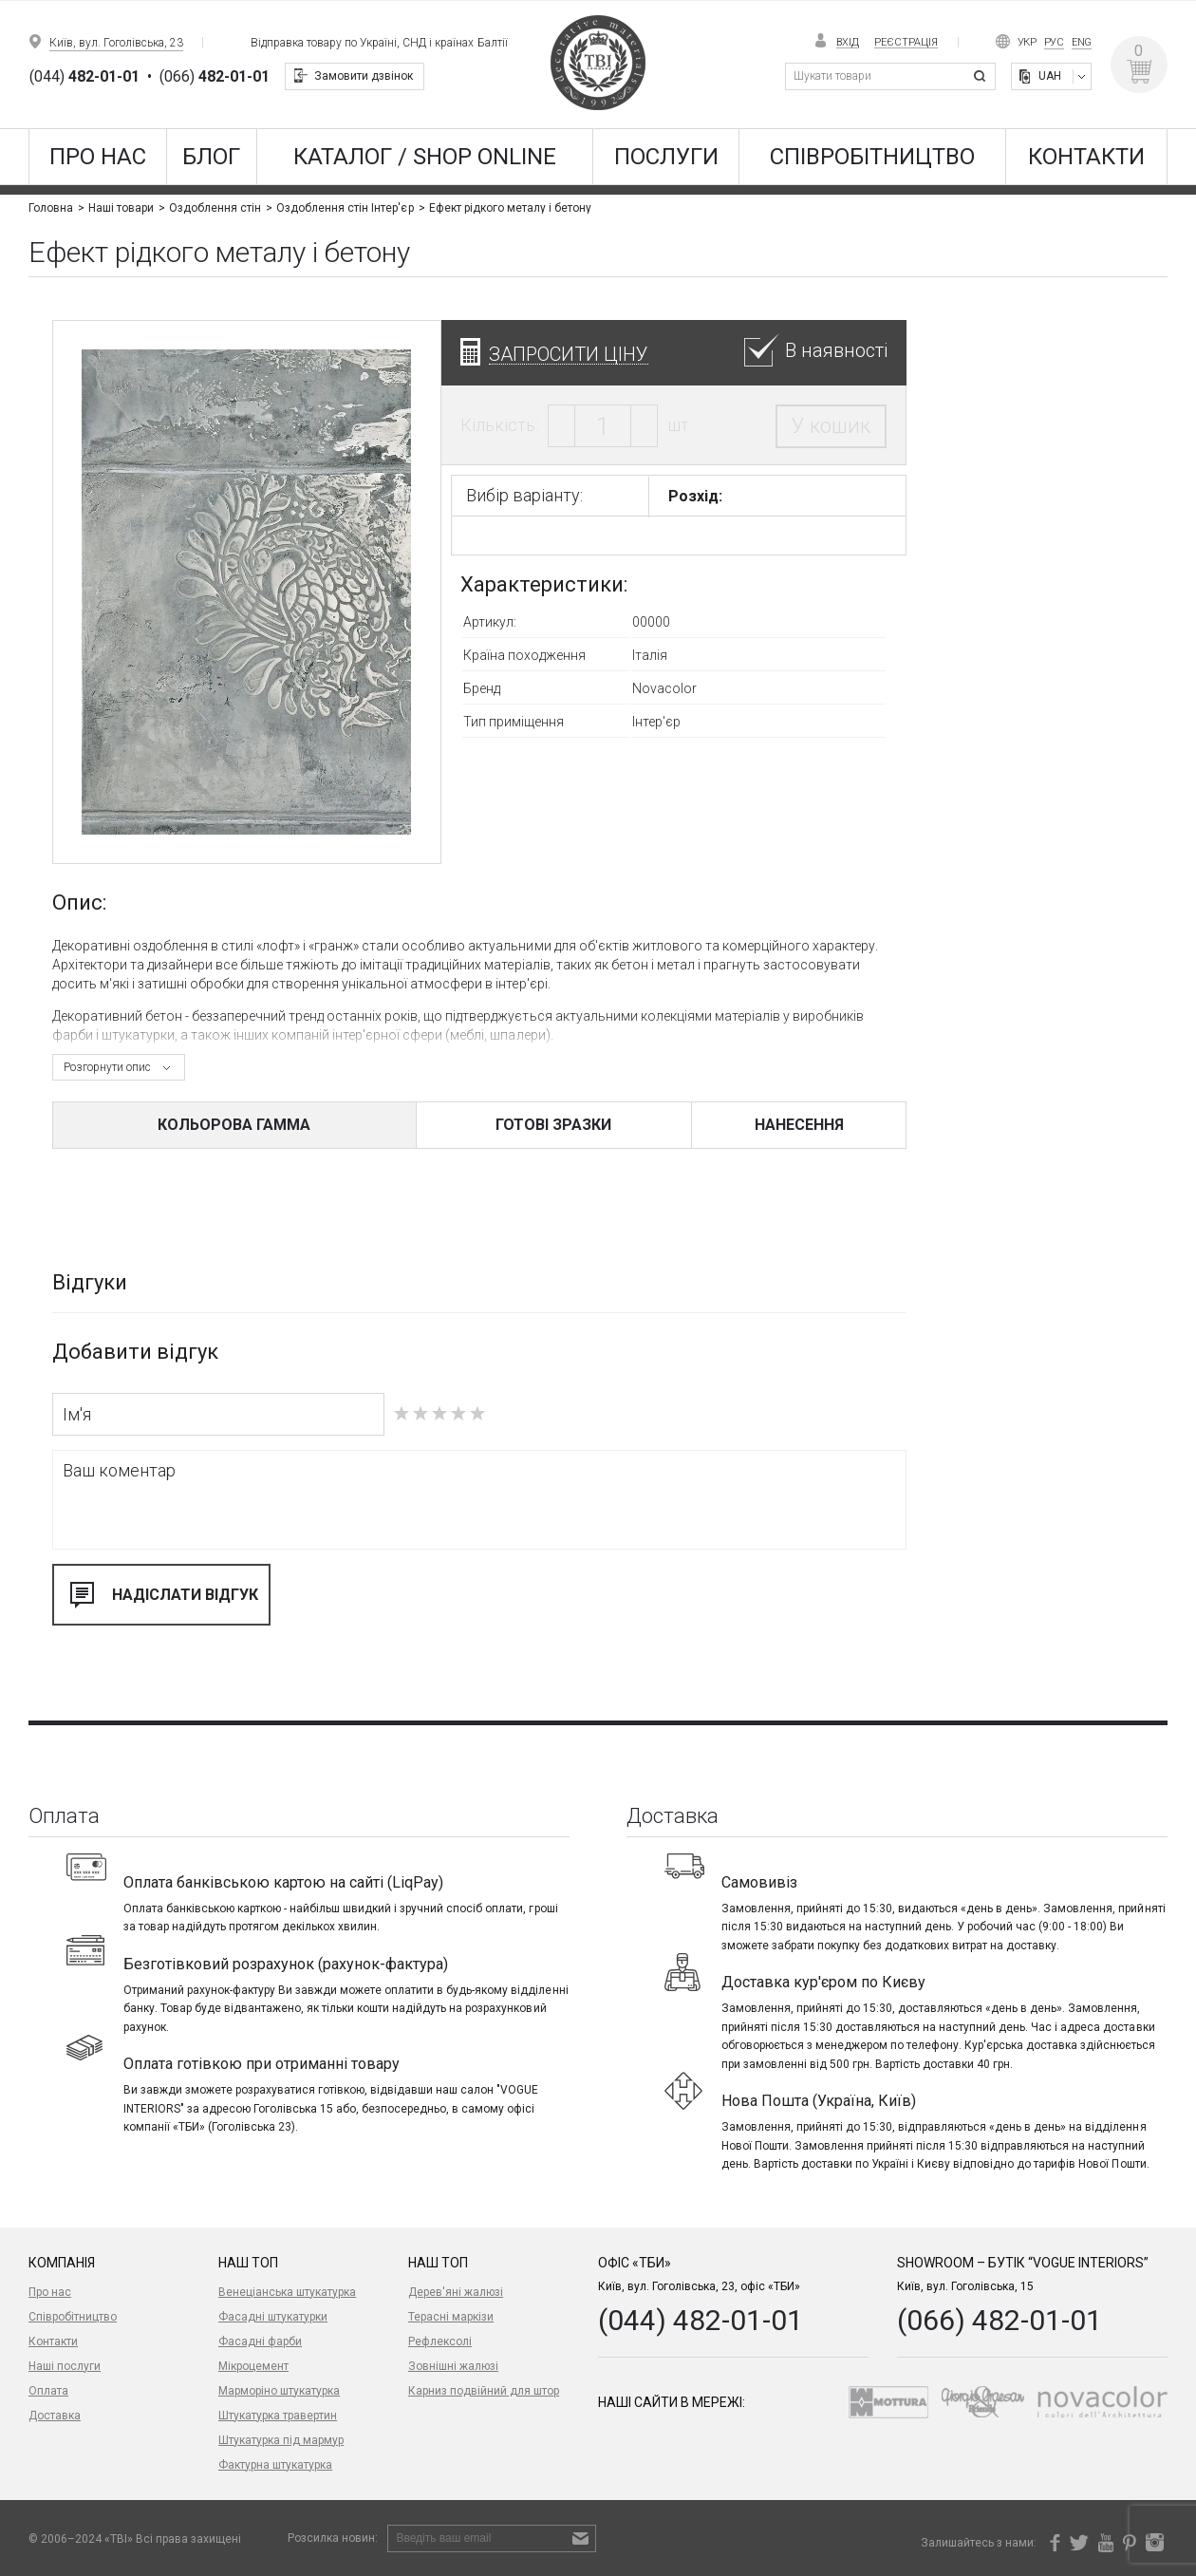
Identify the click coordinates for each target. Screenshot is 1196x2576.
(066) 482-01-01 (999, 2320)
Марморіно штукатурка (279, 2390)
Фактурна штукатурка (275, 2465)
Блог (211, 156)
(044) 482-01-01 (700, 2320)
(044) (84, 77)
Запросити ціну (568, 354)
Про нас (97, 156)
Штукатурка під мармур (281, 2440)
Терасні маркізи (451, 2316)
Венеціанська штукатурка (287, 2292)
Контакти (1086, 156)
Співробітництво (872, 156)
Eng (1082, 42)
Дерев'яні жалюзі (455, 2292)
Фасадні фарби (260, 2341)
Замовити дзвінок (363, 76)
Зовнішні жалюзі (453, 2366)
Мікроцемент (253, 2366)
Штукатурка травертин (277, 2415)
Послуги (666, 156)
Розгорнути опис (107, 1067)
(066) (214, 77)
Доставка (54, 2415)
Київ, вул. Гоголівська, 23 (116, 42)
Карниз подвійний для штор (483, 2390)
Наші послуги (64, 2366)
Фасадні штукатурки (272, 2316)
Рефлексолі (440, 2341)
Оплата (48, 2390)
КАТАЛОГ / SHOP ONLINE (424, 156)
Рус (1054, 42)
